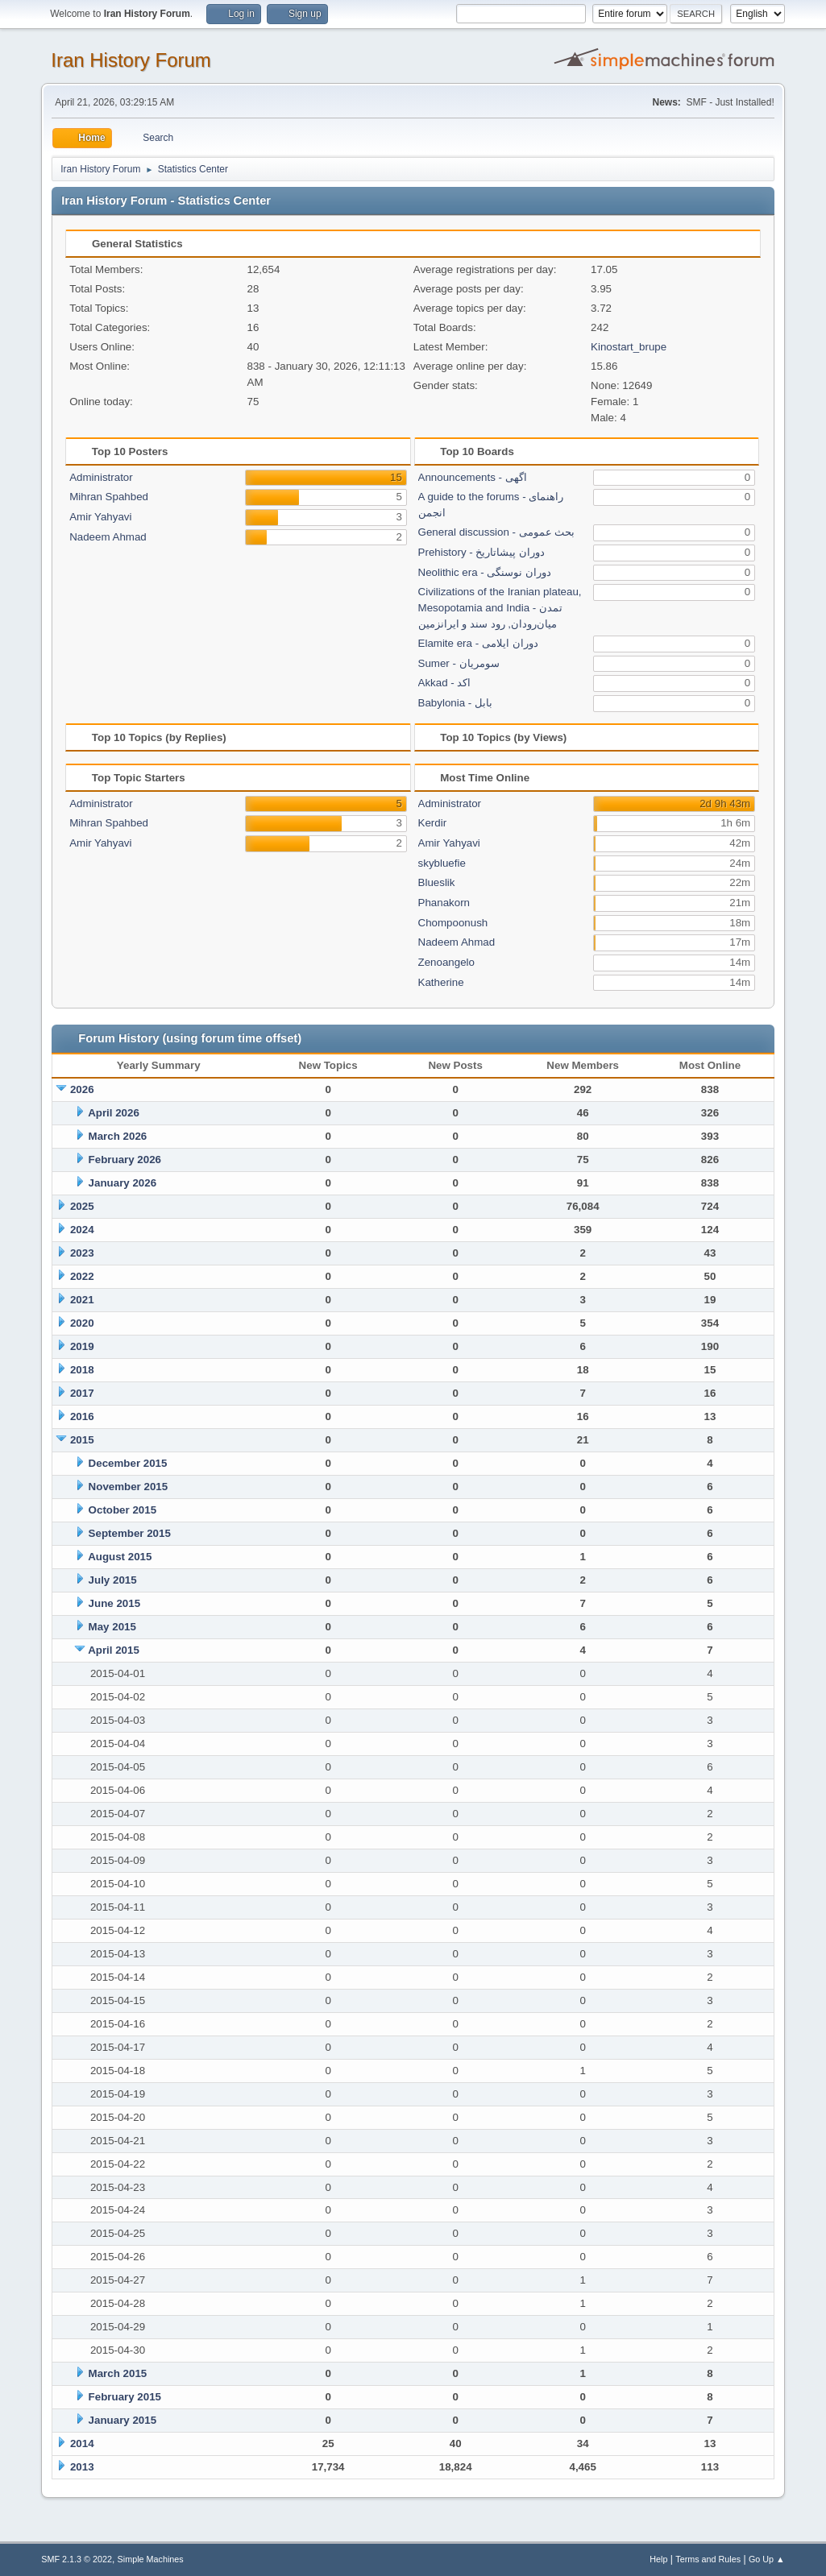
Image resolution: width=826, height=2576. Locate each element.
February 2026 (125, 1159)
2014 (82, 2443)
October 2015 (122, 1510)
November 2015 (128, 1487)
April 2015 (113, 1650)
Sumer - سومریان (459, 663)
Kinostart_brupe (628, 347)
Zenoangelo (446, 962)
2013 (82, 2467)
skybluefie (442, 863)
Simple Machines (151, 2559)
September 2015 (130, 1533)
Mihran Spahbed (108, 497)
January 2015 (122, 2420)
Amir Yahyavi (100, 517)
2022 (82, 1276)
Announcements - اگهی (472, 477)
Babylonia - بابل (455, 703)
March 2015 (118, 2373)
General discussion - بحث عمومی (496, 532)
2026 (82, 1089)
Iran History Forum (131, 60)
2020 (82, 1323)
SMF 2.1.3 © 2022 (76, 2559)
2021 (82, 1300)
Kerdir (432, 823)
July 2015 (113, 1580)
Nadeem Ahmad (108, 537)
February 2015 (125, 2397)
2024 (82, 1230)
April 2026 (113, 1113)
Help (658, 2559)
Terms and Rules (708, 2559)
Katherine (441, 982)
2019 (82, 1346)
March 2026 (118, 1136)
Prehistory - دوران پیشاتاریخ (482, 552)
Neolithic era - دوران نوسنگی (485, 572)
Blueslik (436, 882)
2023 (82, 1253)
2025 (82, 1206)
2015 (82, 1440)
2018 (82, 1370)
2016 (82, 1416)
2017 (82, 1393)
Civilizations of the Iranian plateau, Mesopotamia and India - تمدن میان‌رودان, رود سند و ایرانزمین (500, 608)
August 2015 (120, 1557)
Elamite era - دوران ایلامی (478, 643)
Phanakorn (444, 903)
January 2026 (122, 1183)
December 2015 (128, 1463)
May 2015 (112, 1627)
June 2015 (114, 1603)
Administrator (101, 477)
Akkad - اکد (444, 683)
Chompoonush (453, 923)
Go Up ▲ (767, 2559)
